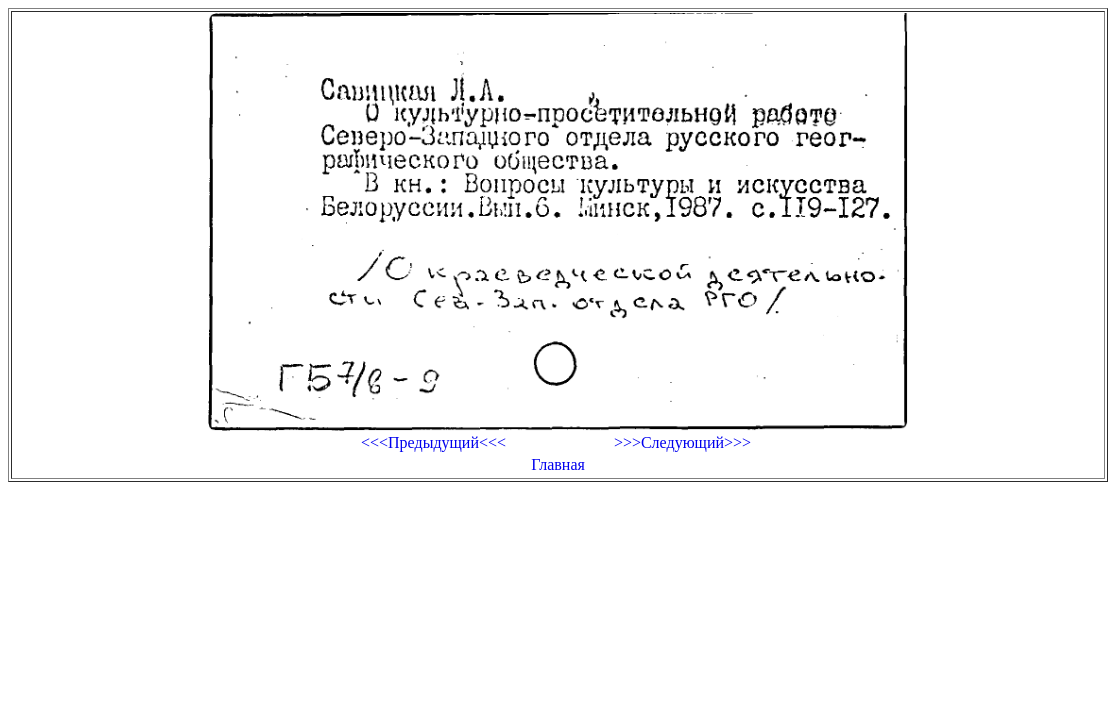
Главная (558, 464)
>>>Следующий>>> (682, 442)
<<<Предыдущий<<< (433, 442)
